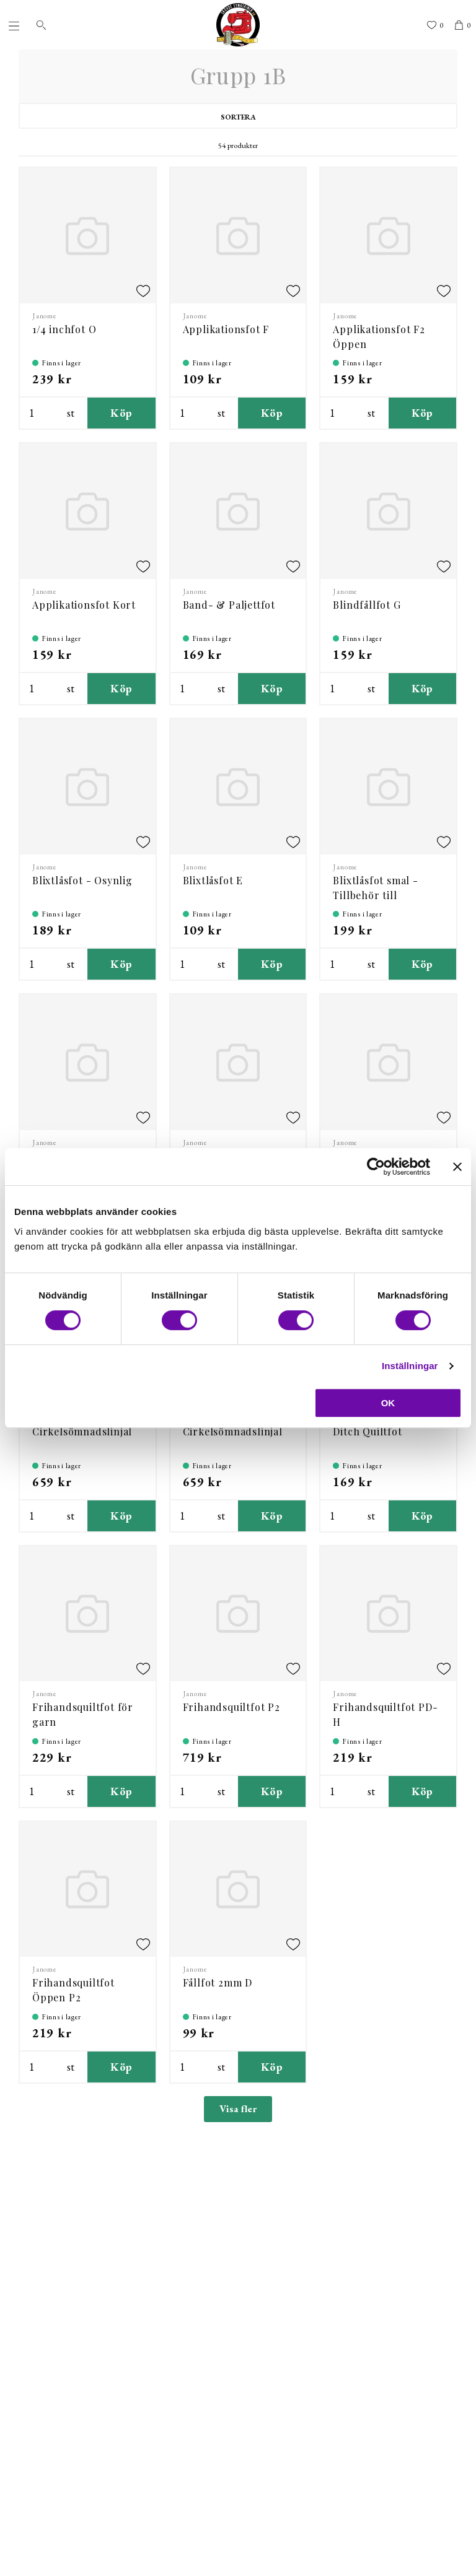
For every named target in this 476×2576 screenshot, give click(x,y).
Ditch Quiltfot (367, 1431)
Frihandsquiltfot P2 (231, 1706)
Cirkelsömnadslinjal (82, 1431)
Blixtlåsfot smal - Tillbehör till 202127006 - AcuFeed (384, 895)
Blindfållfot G (366, 604)
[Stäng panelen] (457, 1166)
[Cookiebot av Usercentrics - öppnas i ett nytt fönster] (376, 1166)
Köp (121, 413)
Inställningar (410, 1365)
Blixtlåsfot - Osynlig (82, 880)
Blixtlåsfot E (213, 880)
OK (388, 1403)
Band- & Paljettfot (229, 604)
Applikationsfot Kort (84, 604)
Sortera (238, 117)
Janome (44, 316)
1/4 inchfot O (64, 329)
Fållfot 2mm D (217, 1982)
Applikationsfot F (226, 329)
